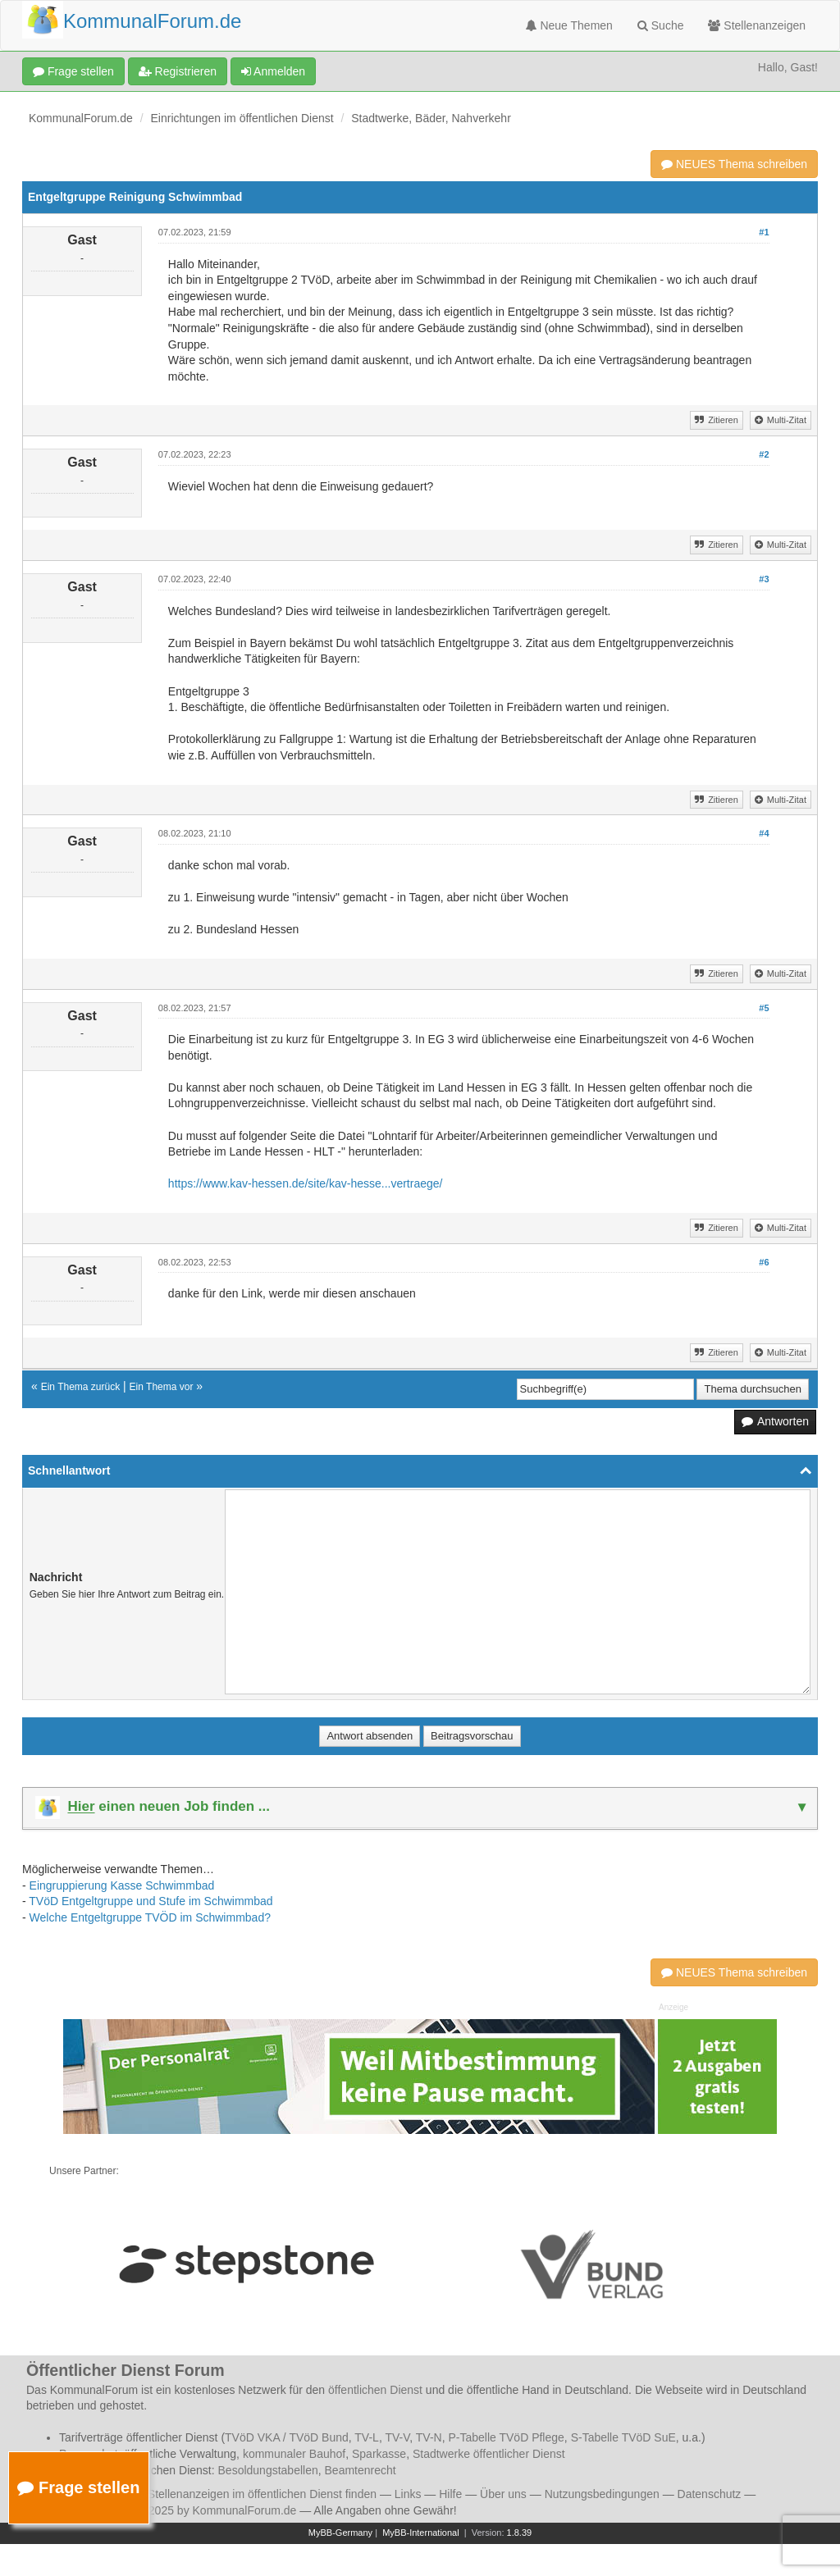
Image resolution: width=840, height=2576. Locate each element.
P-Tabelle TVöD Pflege (506, 2437)
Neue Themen (569, 25)
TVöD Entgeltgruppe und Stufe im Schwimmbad (150, 1901)
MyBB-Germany (340, 2532)
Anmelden (273, 71)
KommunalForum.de (81, 118)
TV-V (397, 2437)
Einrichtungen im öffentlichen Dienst (242, 118)
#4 (764, 833)
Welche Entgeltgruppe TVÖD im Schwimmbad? (150, 1917)
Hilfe (450, 2494)
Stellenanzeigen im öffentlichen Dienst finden (262, 2494)
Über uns (503, 2494)
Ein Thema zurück (81, 1387)
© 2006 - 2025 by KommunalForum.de (198, 2510)
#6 (764, 1262)
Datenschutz (710, 2494)
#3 (764, 579)
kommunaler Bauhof (294, 2453)
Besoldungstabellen (268, 2470)
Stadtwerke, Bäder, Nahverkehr (431, 118)
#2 (764, 454)
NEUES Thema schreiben (734, 164)
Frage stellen (73, 71)
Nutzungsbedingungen (602, 2494)
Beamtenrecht (360, 2470)
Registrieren (178, 71)
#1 (764, 232)
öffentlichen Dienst (375, 2389)
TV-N (429, 2437)
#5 (764, 1008)
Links (408, 2494)
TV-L (366, 2437)
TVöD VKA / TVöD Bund (287, 2437)
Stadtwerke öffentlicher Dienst (489, 2453)
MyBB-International (420, 2532)
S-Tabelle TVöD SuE (623, 2437)
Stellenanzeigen (757, 25)
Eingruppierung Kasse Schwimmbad (122, 1885)
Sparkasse (379, 2453)
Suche (660, 25)
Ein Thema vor (162, 1387)
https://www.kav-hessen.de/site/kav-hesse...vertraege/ (305, 1183)
